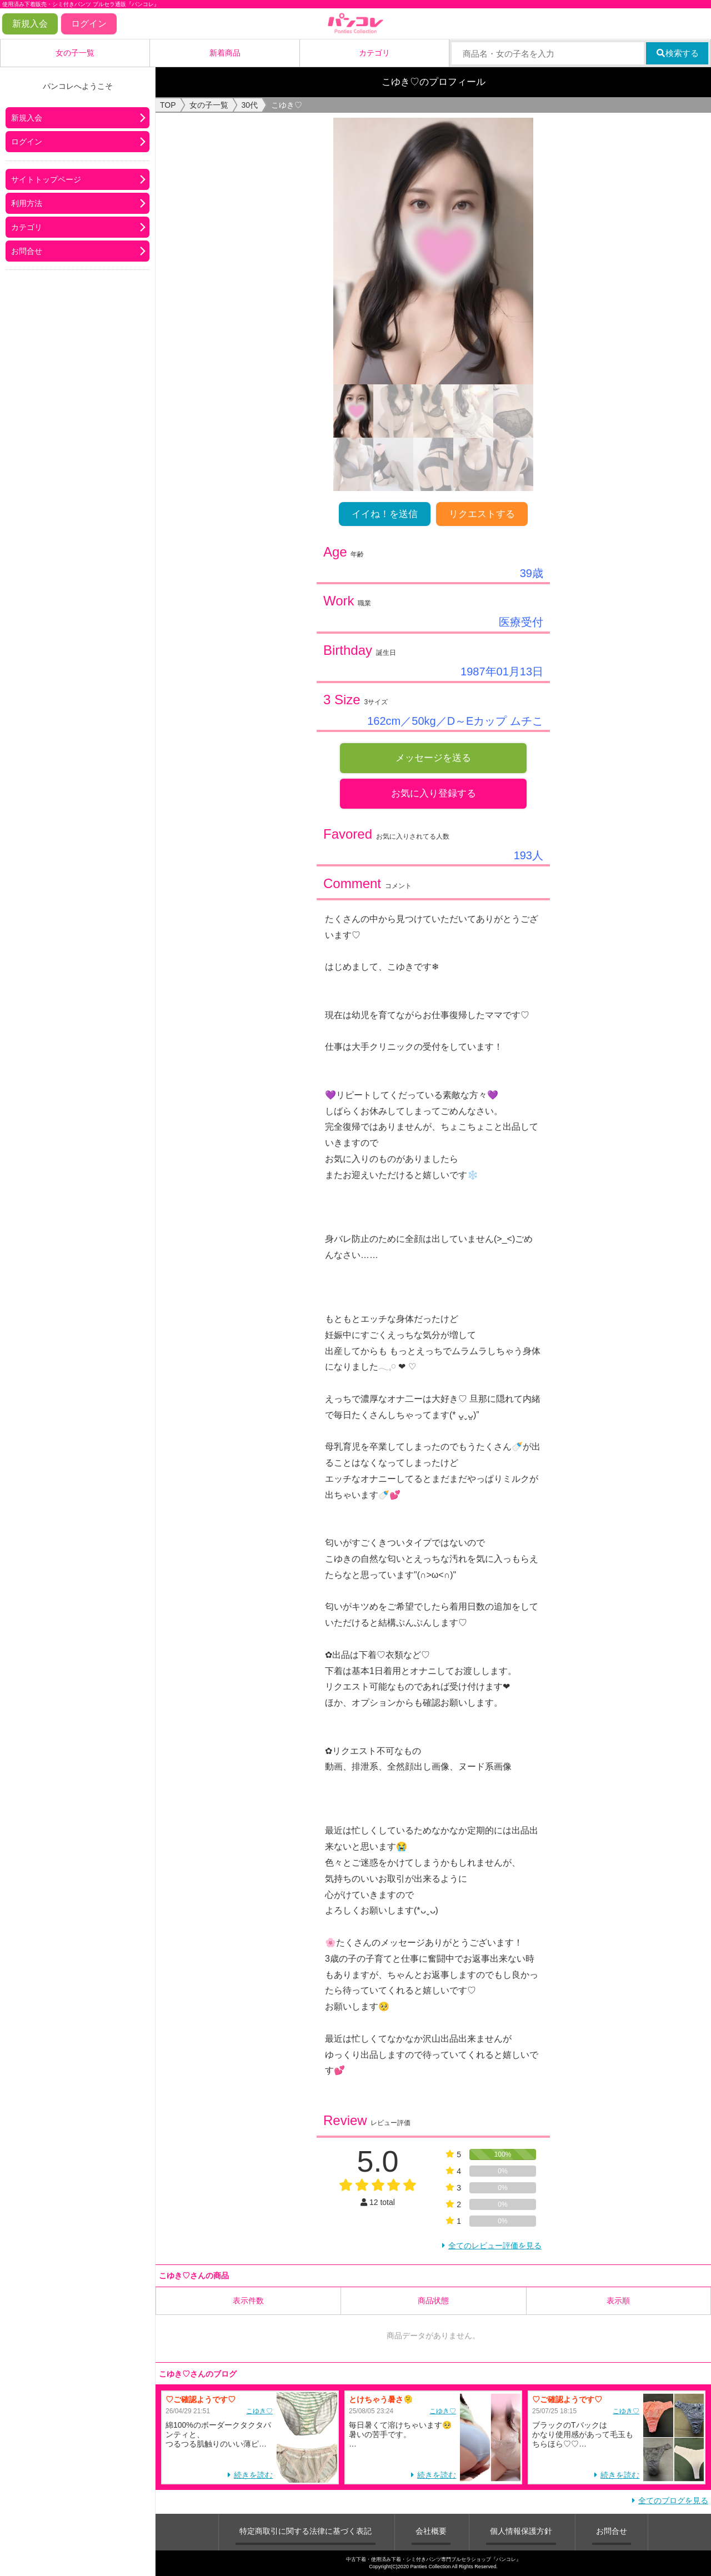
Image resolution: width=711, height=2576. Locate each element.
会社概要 (431, 2531)
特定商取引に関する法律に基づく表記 (305, 2531)
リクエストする (482, 514)
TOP (168, 105)
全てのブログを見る (673, 2500)
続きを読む (253, 2474)
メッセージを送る (433, 758)
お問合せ (26, 251)
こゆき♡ (259, 2411)
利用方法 (26, 203)
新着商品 (225, 52)
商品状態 (433, 2300)
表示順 (618, 2300)
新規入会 (30, 23)
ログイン (89, 23)
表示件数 (248, 2300)
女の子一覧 (75, 52)
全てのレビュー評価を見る (495, 2245)
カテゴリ (374, 52)
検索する (677, 53)
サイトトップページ (46, 179)
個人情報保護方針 (521, 2531)
